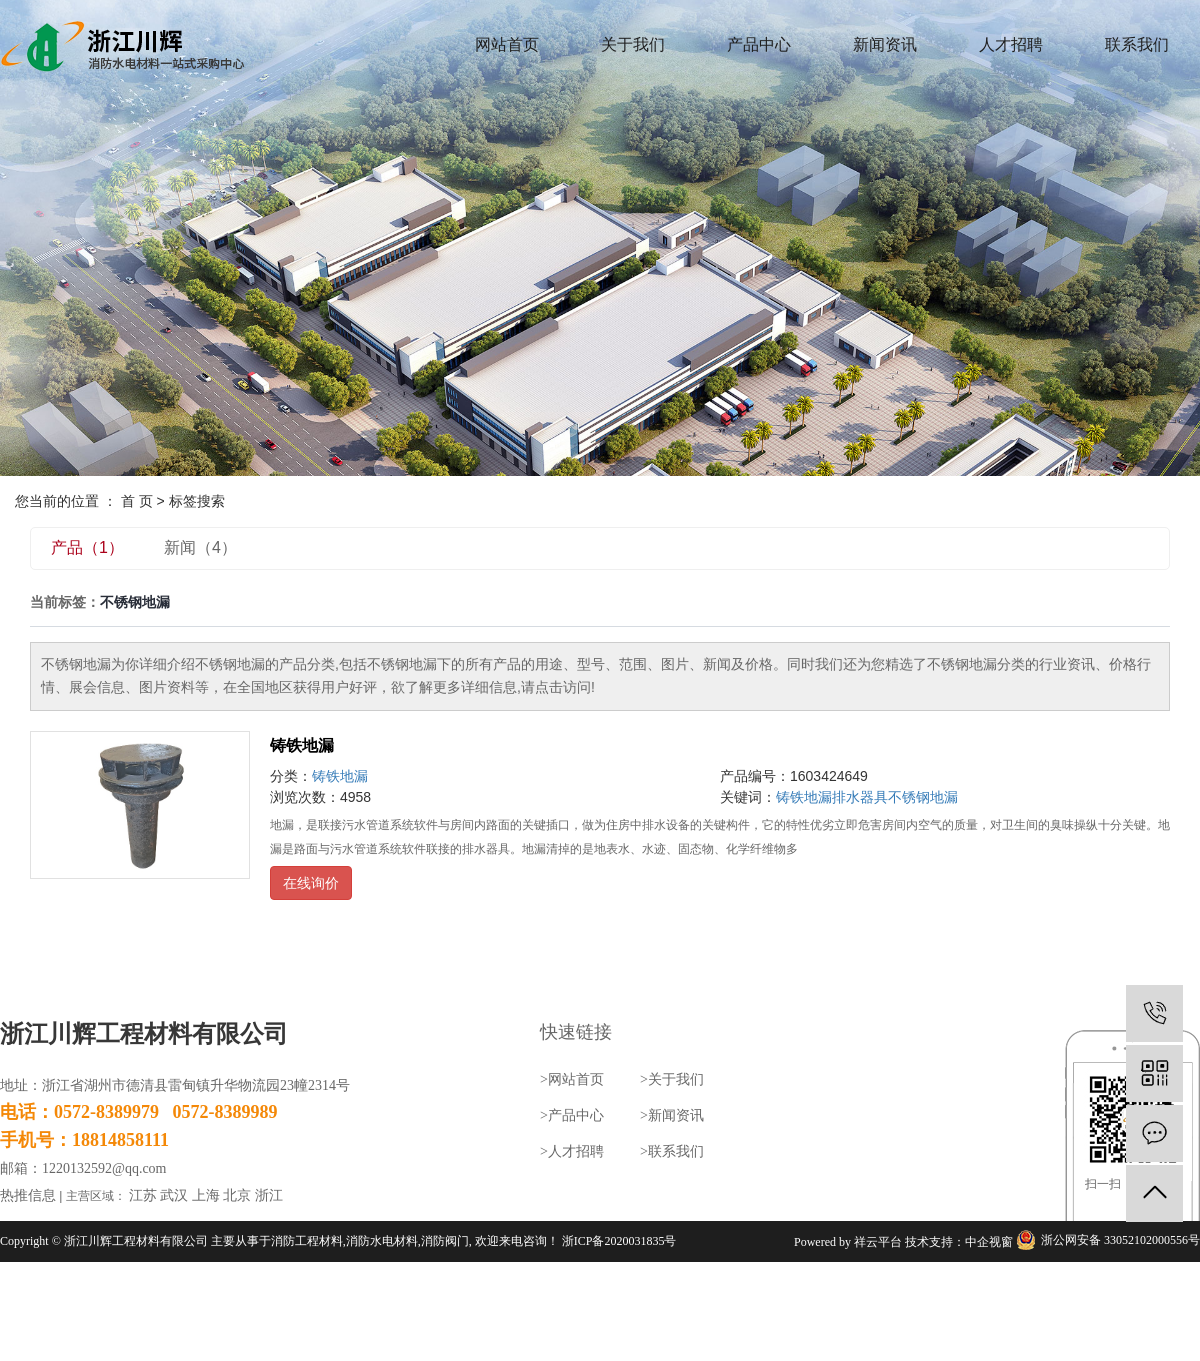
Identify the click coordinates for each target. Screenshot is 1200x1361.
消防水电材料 (382, 1241)
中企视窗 (989, 1242)
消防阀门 (445, 1241)
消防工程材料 (307, 1241)
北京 (237, 1195)
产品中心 (759, 44)
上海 (206, 1195)
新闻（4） (200, 547)
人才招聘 (1011, 44)
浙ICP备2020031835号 (619, 1241)
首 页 (137, 501)
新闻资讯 (885, 44)
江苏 (143, 1195)
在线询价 (311, 883)
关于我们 (633, 44)
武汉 (174, 1195)
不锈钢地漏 (923, 797)
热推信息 (28, 1195)
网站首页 (507, 44)
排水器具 (860, 797)
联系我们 (1137, 44)
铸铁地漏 (302, 745)
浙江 (269, 1195)
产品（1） (87, 547)
